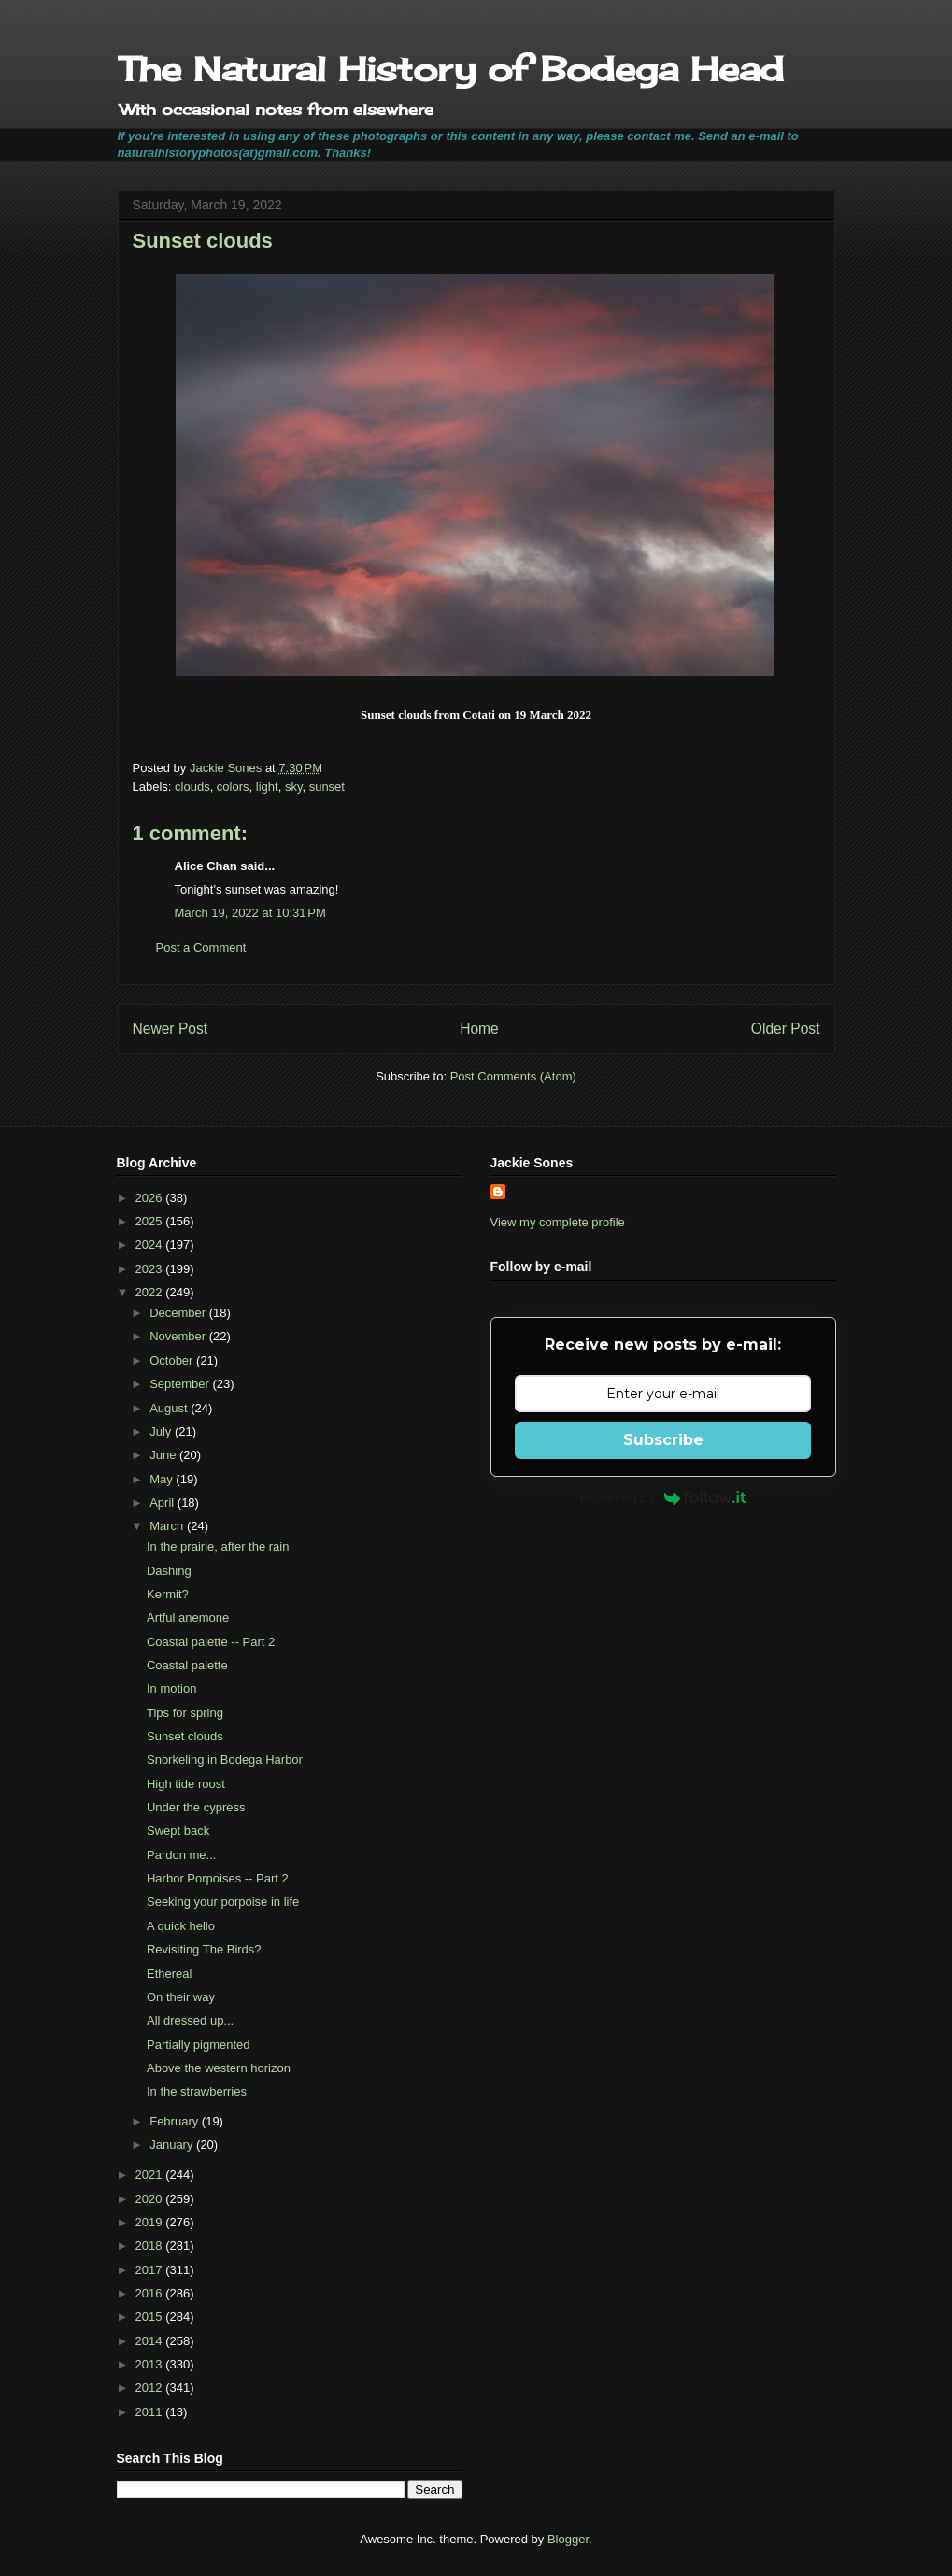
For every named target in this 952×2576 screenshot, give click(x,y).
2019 (150, 2222)
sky (294, 787)
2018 (150, 2246)
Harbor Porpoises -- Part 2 (218, 1878)
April (163, 1503)
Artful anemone (188, 1617)
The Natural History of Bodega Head (451, 69)
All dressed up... (190, 2020)
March (168, 1526)
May (162, 1479)
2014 (150, 2341)
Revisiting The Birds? (204, 1949)
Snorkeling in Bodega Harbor (225, 1760)
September (180, 1384)
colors (233, 787)
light (267, 787)
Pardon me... (181, 1855)
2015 (150, 2317)
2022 (150, 1292)
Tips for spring (185, 1713)
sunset (327, 787)
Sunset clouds (185, 1736)
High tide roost (186, 1784)
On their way (181, 1997)
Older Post (785, 1029)
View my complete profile (557, 1222)
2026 (150, 1198)
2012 (150, 2388)
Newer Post (170, 1029)
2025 (150, 1221)
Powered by (663, 1497)
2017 (150, 2270)
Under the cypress (196, 1807)
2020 (150, 2199)
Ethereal (169, 1974)
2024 (150, 1245)
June (164, 1455)
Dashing (169, 1571)
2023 (150, 1269)
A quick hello (181, 1926)
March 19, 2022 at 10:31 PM (250, 913)
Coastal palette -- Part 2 (211, 1642)
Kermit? (168, 1594)
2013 (150, 2364)
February (175, 2121)
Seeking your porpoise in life (223, 1902)
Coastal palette (187, 1665)
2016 (150, 2293)
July (162, 1431)
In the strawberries (197, 2091)
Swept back (178, 1831)
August (170, 1408)
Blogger (568, 2539)
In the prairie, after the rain (218, 1546)
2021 (150, 2175)
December (179, 1313)
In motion (171, 1689)
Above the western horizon (219, 2068)
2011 (150, 2412)
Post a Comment (201, 947)
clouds (192, 787)
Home (479, 1029)
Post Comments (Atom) (513, 1076)
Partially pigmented (198, 2045)
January (172, 2145)
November (179, 1336)
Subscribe (663, 1440)
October (172, 1360)
